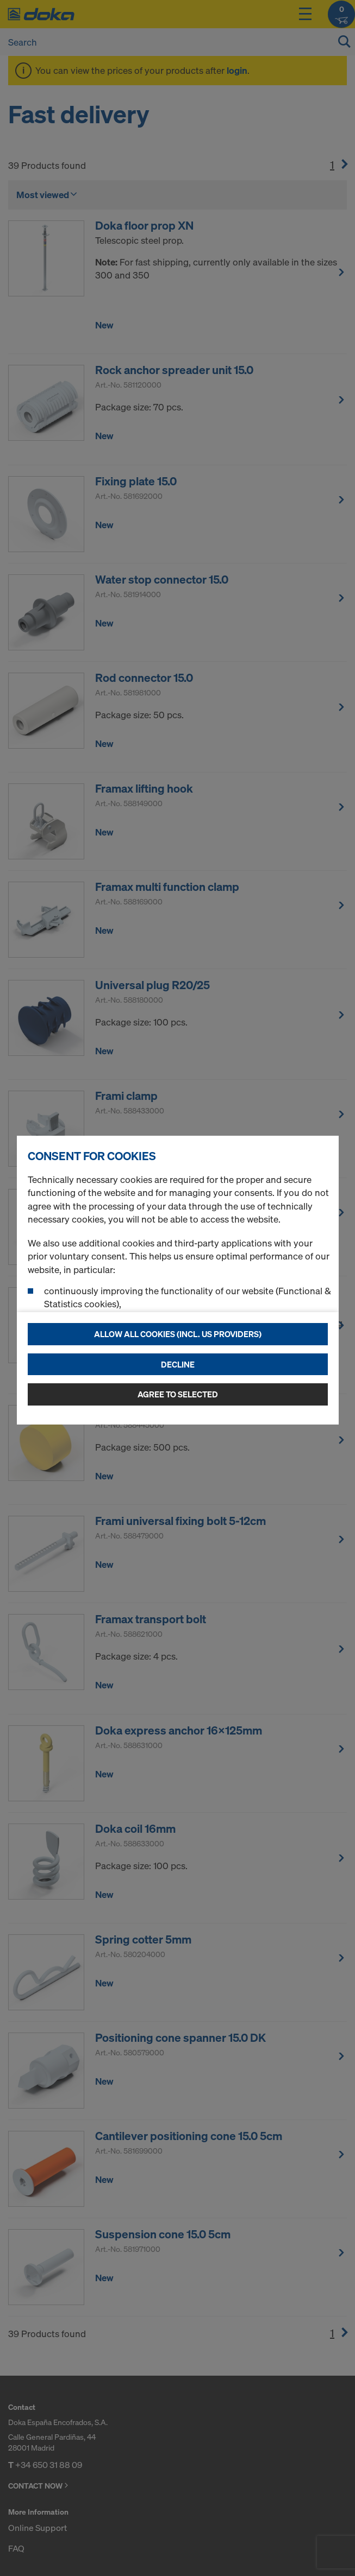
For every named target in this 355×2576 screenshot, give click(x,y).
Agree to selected (178, 1394)
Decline (178, 1364)
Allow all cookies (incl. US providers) (177, 1333)
